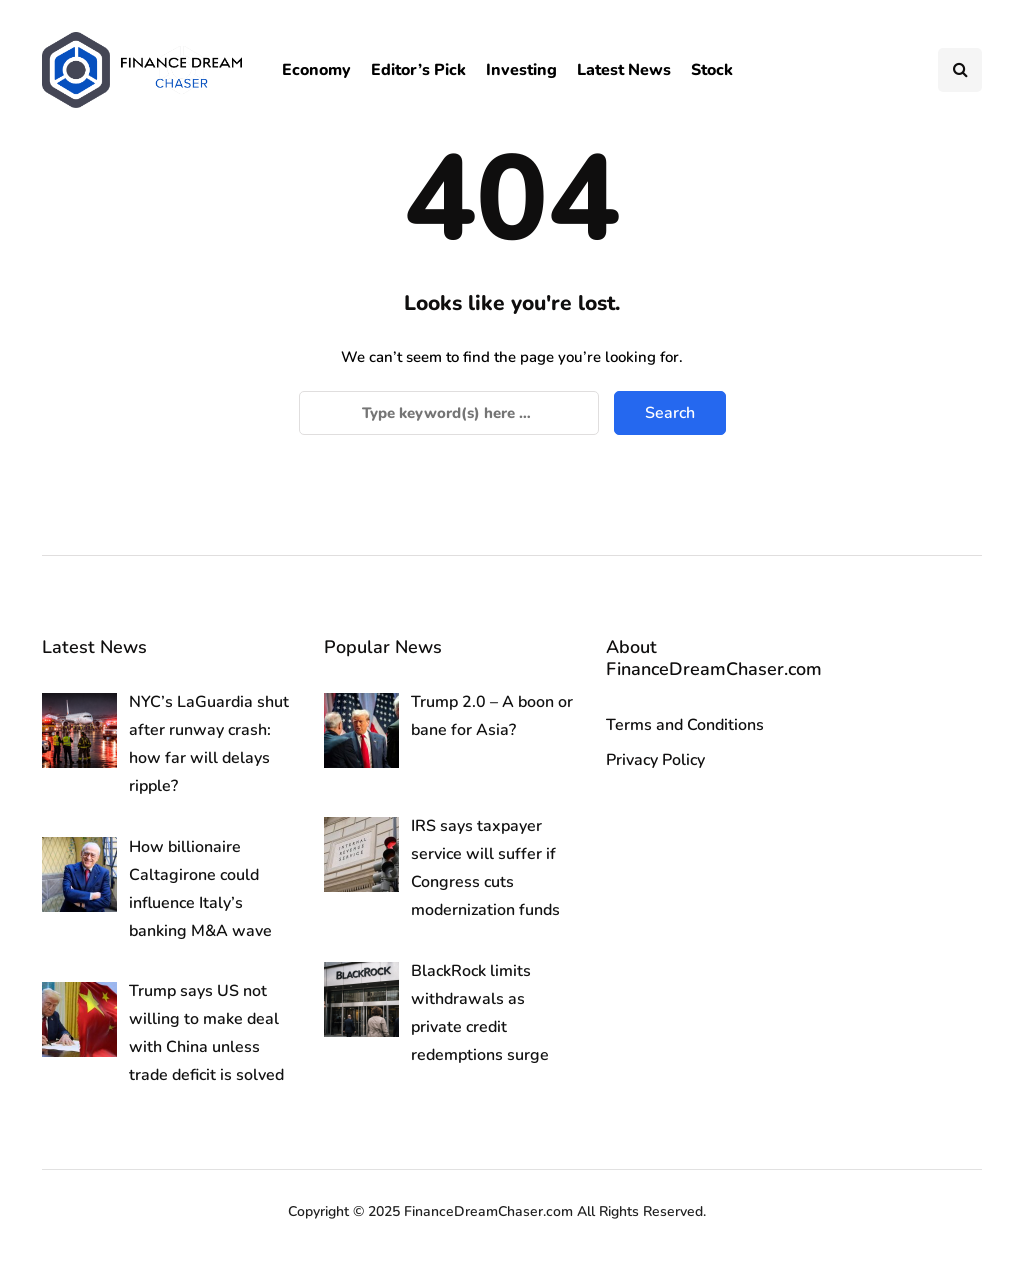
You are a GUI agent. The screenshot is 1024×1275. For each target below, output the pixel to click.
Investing (521, 70)
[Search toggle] (960, 70)
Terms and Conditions (685, 725)
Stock (712, 70)
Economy (316, 70)
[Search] (449, 413)
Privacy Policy (655, 760)
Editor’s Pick (418, 70)
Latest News (624, 70)
